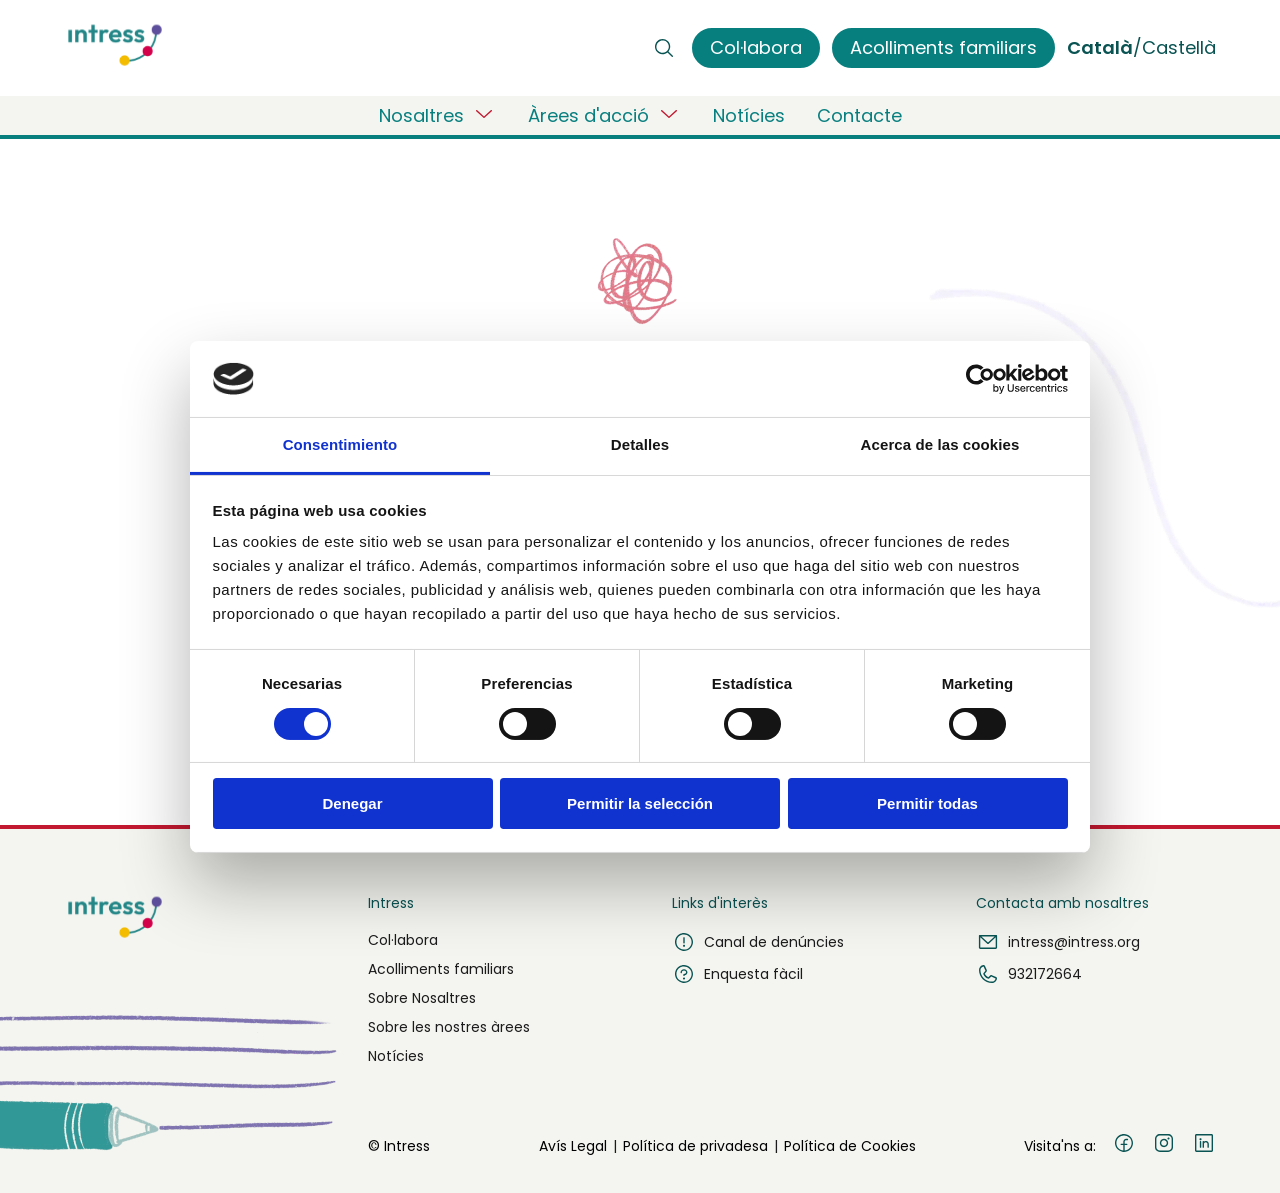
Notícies (749, 115)
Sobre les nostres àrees (449, 1027)
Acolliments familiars (441, 969)
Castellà (1179, 47)
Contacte (859, 115)
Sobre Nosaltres (422, 998)
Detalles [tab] (640, 444)
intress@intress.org (1058, 942)
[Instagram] (1164, 1146)
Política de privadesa (695, 1146)
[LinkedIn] (1204, 1146)
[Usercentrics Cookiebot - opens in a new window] (980, 379)
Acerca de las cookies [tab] (940, 444)
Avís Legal (573, 1146)
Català (1100, 47)
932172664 (1029, 974)
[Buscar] (664, 48)
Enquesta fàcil (737, 974)
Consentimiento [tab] (340, 444)
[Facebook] (1124, 1146)
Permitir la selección (640, 803)
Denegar (352, 803)
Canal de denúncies (758, 942)
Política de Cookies (850, 1146)
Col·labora (403, 940)
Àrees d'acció (604, 115)
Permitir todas (927, 803)
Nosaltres (437, 115)
